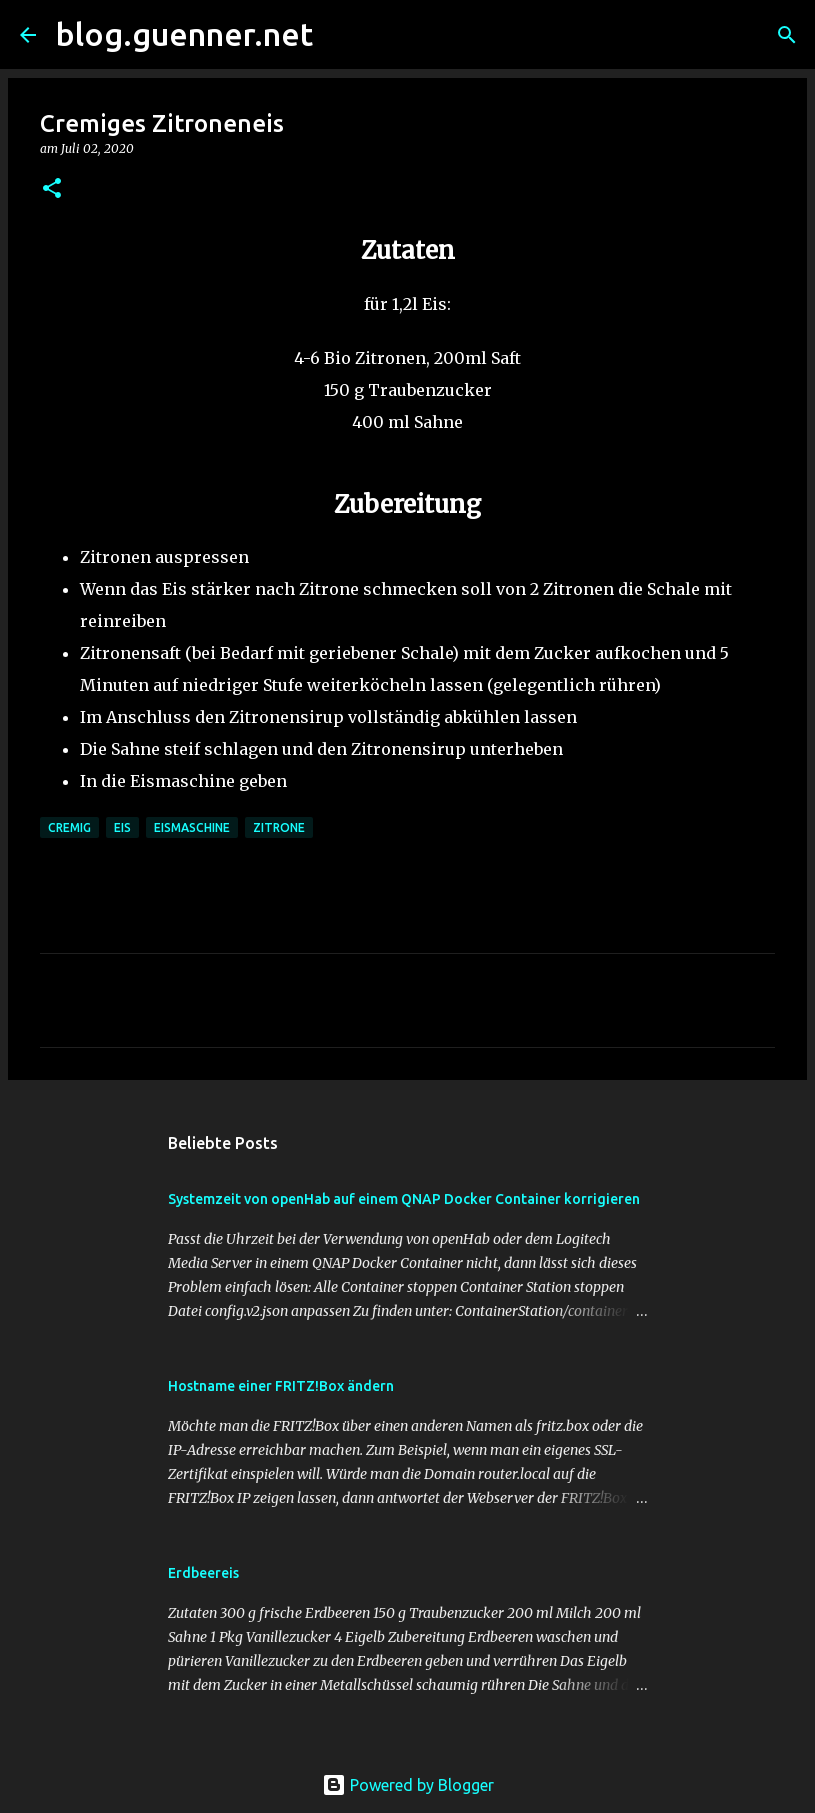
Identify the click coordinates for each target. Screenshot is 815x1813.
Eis (122, 827)
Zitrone (279, 827)
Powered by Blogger (408, 1785)
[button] (52, 189)
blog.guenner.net (184, 34)
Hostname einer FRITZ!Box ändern (281, 1386)
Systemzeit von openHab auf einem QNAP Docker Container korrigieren (404, 1199)
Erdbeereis (203, 1573)
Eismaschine (192, 827)
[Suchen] (341, 35)
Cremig (69, 827)
